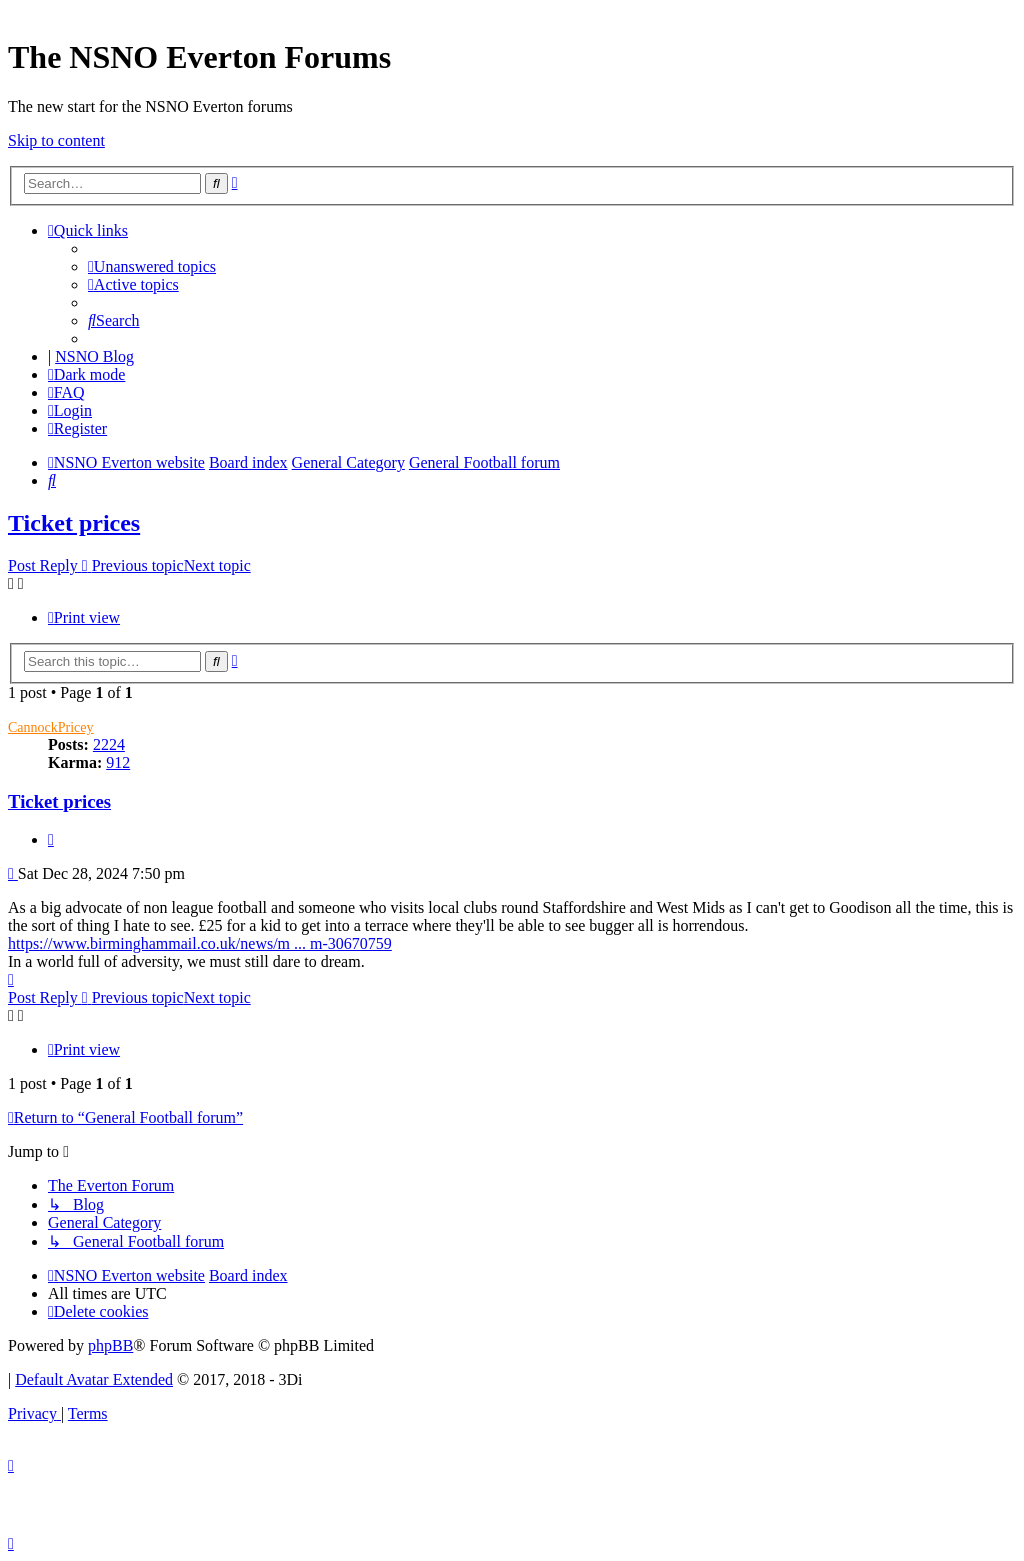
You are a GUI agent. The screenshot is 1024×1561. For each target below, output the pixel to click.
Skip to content (56, 140)
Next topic (217, 565)
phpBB (110, 1345)
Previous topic (138, 565)
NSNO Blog (94, 356)
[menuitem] (152, 266)
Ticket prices (74, 523)
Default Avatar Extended (94, 1379)
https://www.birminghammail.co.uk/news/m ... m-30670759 (200, 943)
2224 (109, 744)
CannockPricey (51, 727)
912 (118, 762)
